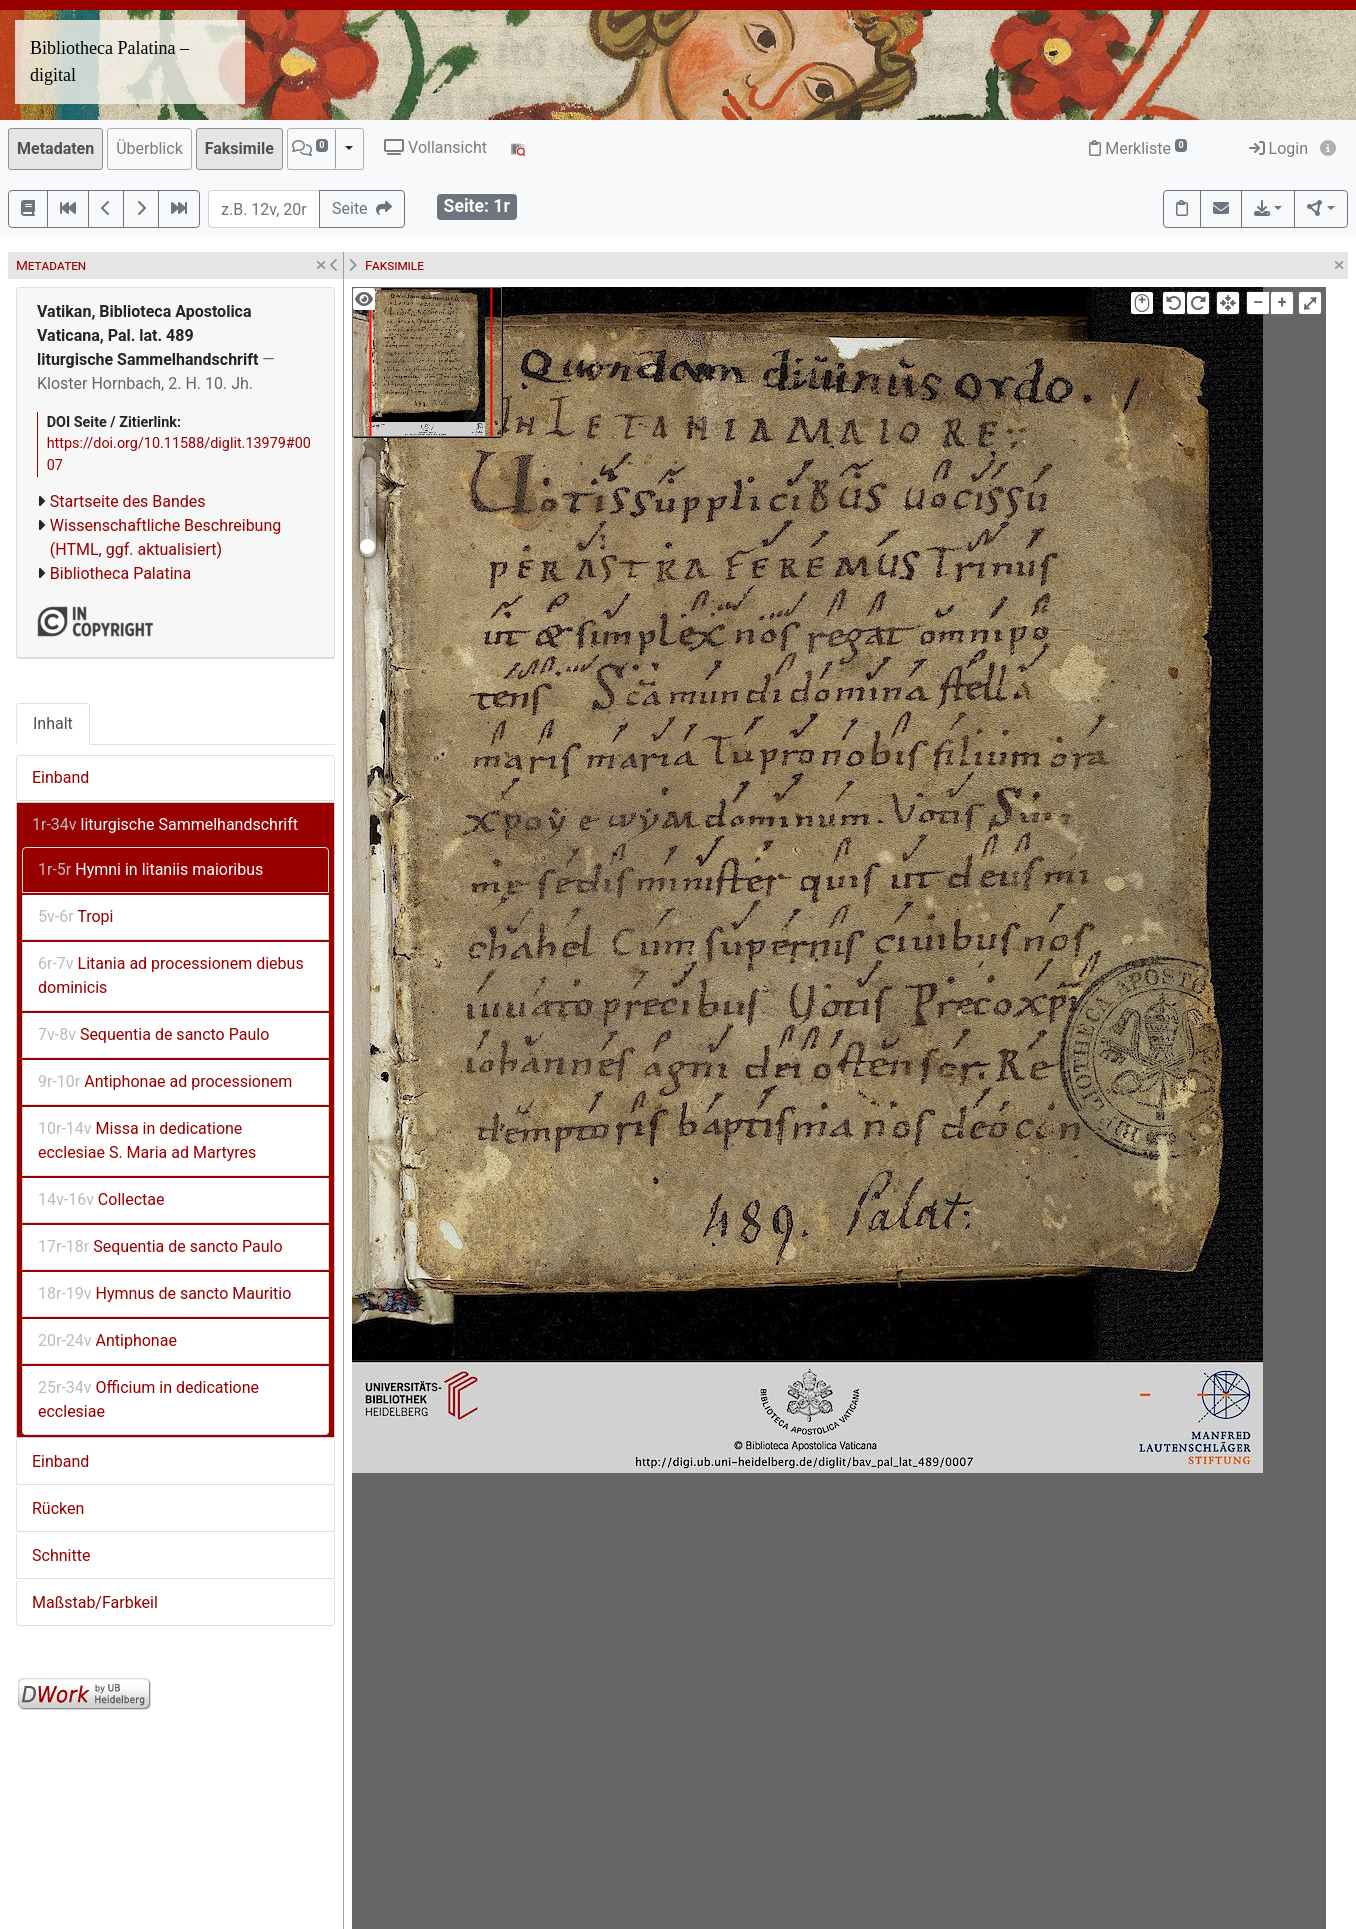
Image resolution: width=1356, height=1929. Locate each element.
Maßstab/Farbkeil (95, 1602)
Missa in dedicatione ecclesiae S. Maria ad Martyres (147, 1140)
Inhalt (53, 723)
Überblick (149, 148)
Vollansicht (435, 147)
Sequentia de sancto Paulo (153, 1034)
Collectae (101, 1199)
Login (1278, 148)
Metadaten (55, 148)
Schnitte (61, 1555)
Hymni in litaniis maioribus (150, 869)
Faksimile (239, 148)
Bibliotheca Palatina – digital (109, 61)
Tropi (75, 916)
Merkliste (1138, 148)
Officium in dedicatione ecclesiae (148, 1399)
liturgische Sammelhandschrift (165, 824)
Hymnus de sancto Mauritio (164, 1293)
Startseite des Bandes (128, 501)
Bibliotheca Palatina (120, 573)
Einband (60, 777)
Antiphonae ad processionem (165, 1081)
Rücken (58, 1508)
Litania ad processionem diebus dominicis (171, 975)
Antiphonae (107, 1340)
